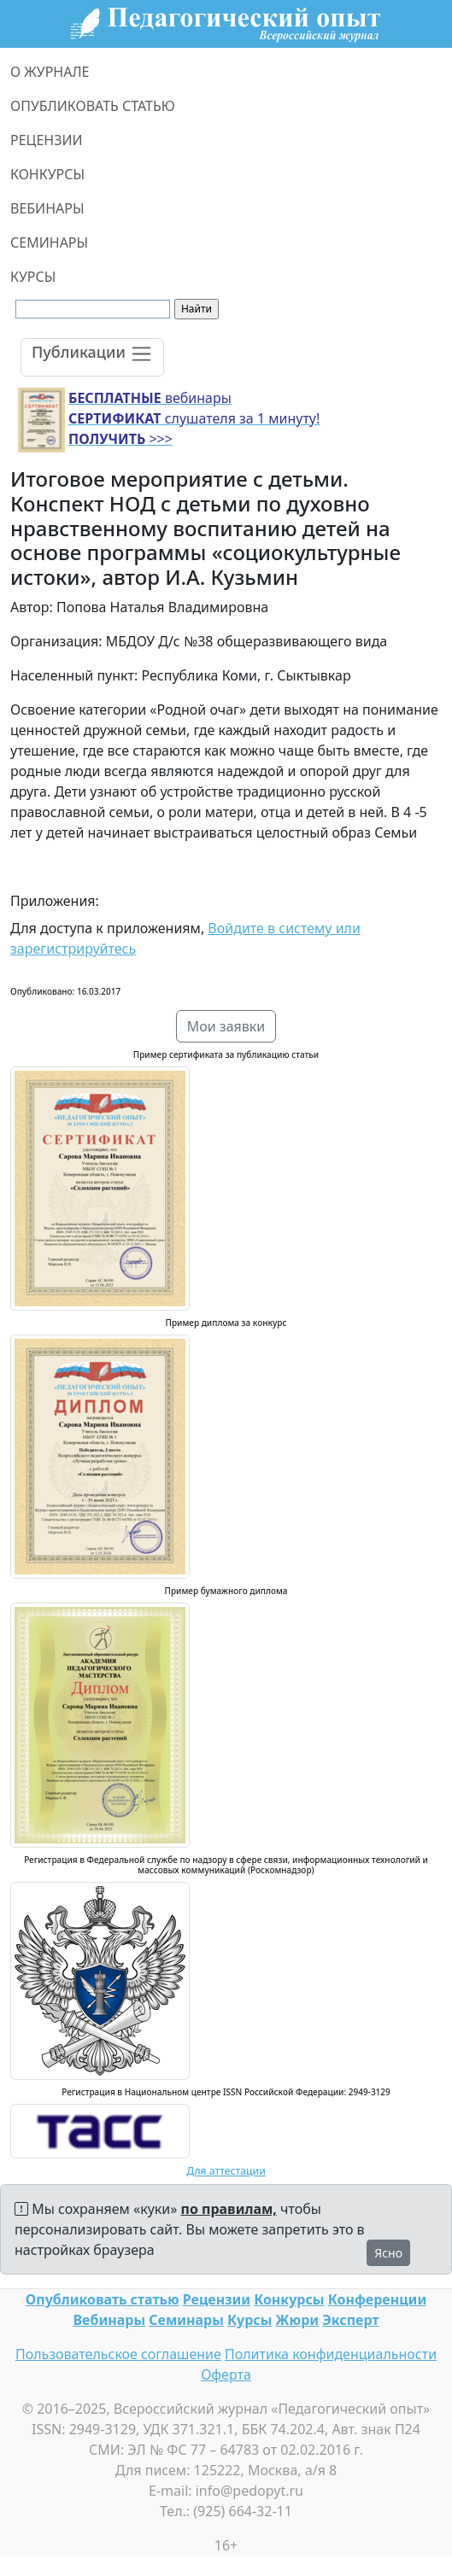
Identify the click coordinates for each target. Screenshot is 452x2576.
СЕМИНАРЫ (49, 242)
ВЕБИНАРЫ (47, 208)
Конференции (377, 2299)
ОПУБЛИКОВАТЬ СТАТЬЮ (92, 105)
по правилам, (229, 2208)
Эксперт (350, 2319)
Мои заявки (226, 1026)
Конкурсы (289, 2299)
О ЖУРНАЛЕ (50, 71)
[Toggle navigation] (92, 357)
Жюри (298, 2319)
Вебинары (109, 2319)
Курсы (249, 2319)
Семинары (186, 2319)
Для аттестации (226, 2171)
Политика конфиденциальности (331, 2354)
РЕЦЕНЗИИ (46, 140)
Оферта (226, 2374)
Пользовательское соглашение (118, 2354)
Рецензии (216, 2299)
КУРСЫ (33, 276)
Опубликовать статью (102, 2299)
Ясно (388, 2253)
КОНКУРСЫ (47, 174)
